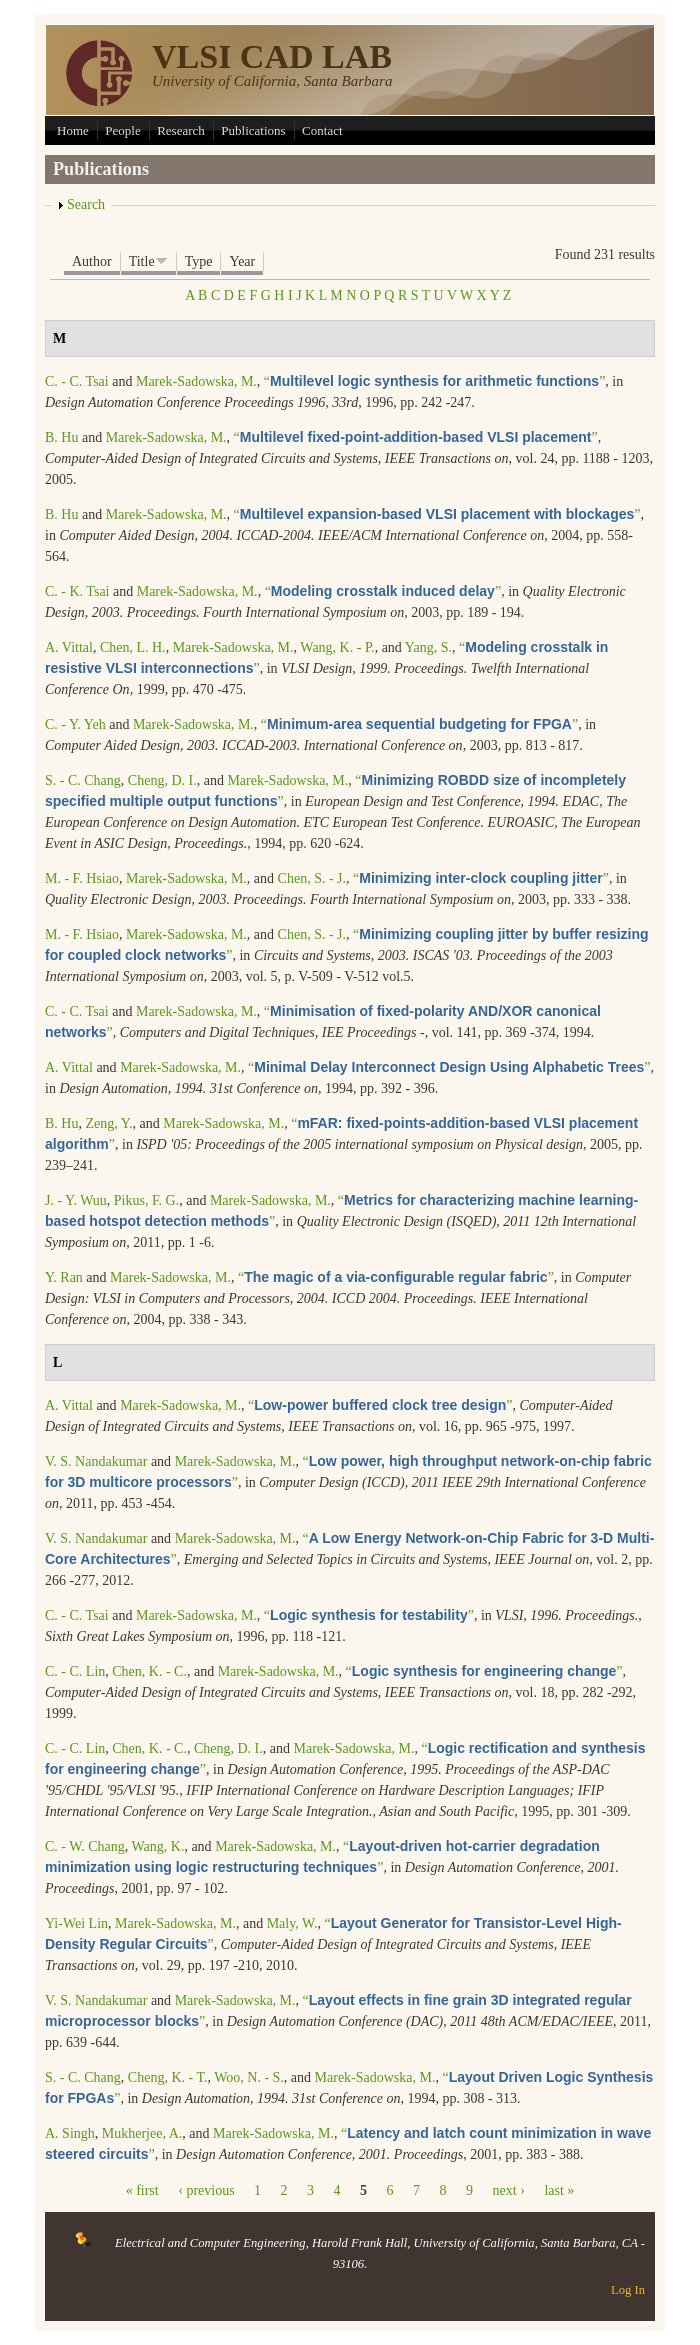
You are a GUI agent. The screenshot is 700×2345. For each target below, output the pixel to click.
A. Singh (70, 2133)
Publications (253, 130)
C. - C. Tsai (77, 381)
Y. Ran (64, 1277)
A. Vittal (69, 647)
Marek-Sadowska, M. (196, 381)
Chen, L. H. (133, 647)
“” (435, 381)
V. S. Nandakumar (96, 1461)
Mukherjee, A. (142, 2133)
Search (86, 204)
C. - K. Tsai (77, 591)
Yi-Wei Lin (76, 1923)
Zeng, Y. (108, 1123)
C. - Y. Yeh (75, 724)
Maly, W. (292, 1923)
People (122, 130)
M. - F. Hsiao (82, 878)
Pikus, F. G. (146, 1200)
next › (509, 2190)
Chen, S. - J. (312, 878)
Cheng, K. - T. (168, 2077)
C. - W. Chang (85, 1846)
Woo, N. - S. (249, 2077)
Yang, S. (428, 647)
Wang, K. (157, 1846)
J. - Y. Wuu (76, 1200)
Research (181, 130)
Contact (322, 130)
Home (73, 130)
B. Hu (61, 437)
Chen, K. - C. (149, 1671)
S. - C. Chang (83, 780)
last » (559, 2190)
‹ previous (206, 2190)
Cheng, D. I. (162, 780)
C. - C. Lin (75, 1671)
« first (142, 2190)
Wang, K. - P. (337, 647)
